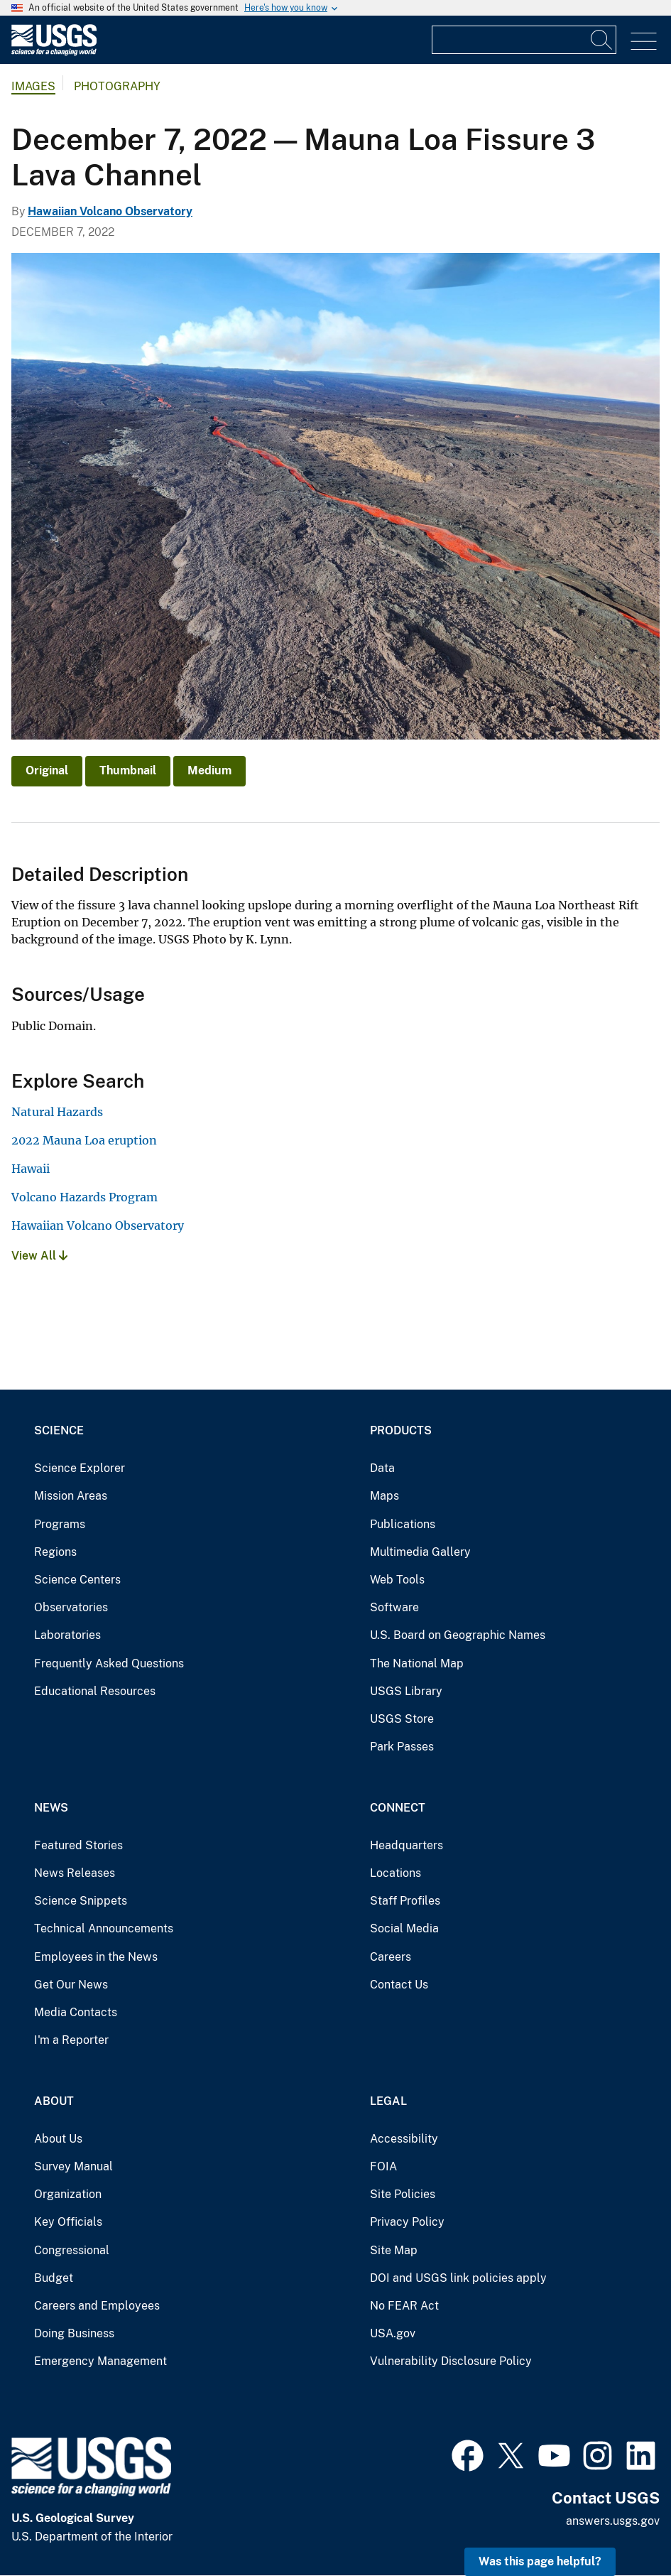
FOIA (383, 2166)
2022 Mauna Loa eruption (84, 1140)
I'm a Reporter (71, 2040)
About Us (58, 2138)
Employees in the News (96, 1957)
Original (47, 770)
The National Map (417, 1663)
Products (401, 1430)
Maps (384, 1496)
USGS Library (406, 1691)
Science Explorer (79, 1468)
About (54, 2101)
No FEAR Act (404, 2305)
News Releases (74, 1873)
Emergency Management (100, 2361)
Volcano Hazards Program (84, 1197)
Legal (388, 2101)
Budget (53, 2278)
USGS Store (402, 1719)
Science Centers (77, 1579)
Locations (395, 1873)
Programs (59, 1524)
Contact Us (399, 1984)
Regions (55, 1552)
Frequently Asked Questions (109, 1663)
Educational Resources (95, 1691)
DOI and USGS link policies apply (458, 2278)
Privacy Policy (407, 2222)
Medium (209, 770)
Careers (390, 1957)
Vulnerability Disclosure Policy (451, 2361)
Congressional (71, 2250)
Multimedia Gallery (420, 1552)
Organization (68, 2194)
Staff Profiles (405, 1900)
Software (394, 1607)
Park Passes (402, 1746)
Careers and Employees (97, 2305)
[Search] (602, 40)
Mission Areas (70, 1496)
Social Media (404, 1928)
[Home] (54, 52)
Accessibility (404, 2138)
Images (33, 86)
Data (382, 1468)
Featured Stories (78, 1845)
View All (39, 1255)
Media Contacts (75, 2012)
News (51, 1807)
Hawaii (30, 1169)
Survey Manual (73, 2166)
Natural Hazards (57, 1112)
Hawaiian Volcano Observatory (110, 211)
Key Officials (68, 2222)
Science (59, 1430)
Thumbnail (127, 770)
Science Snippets (80, 1900)
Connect (397, 1807)
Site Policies (402, 2194)
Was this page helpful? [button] (540, 2561)
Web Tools (397, 1579)
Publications (402, 1524)
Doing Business (74, 2333)
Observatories (71, 1607)
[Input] (524, 40)
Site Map (394, 2250)
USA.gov (392, 2333)
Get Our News (71, 1984)
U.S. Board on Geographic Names (457, 1635)
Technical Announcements (103, 1928)
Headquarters (406, 1845)
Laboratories (67, 1635)
